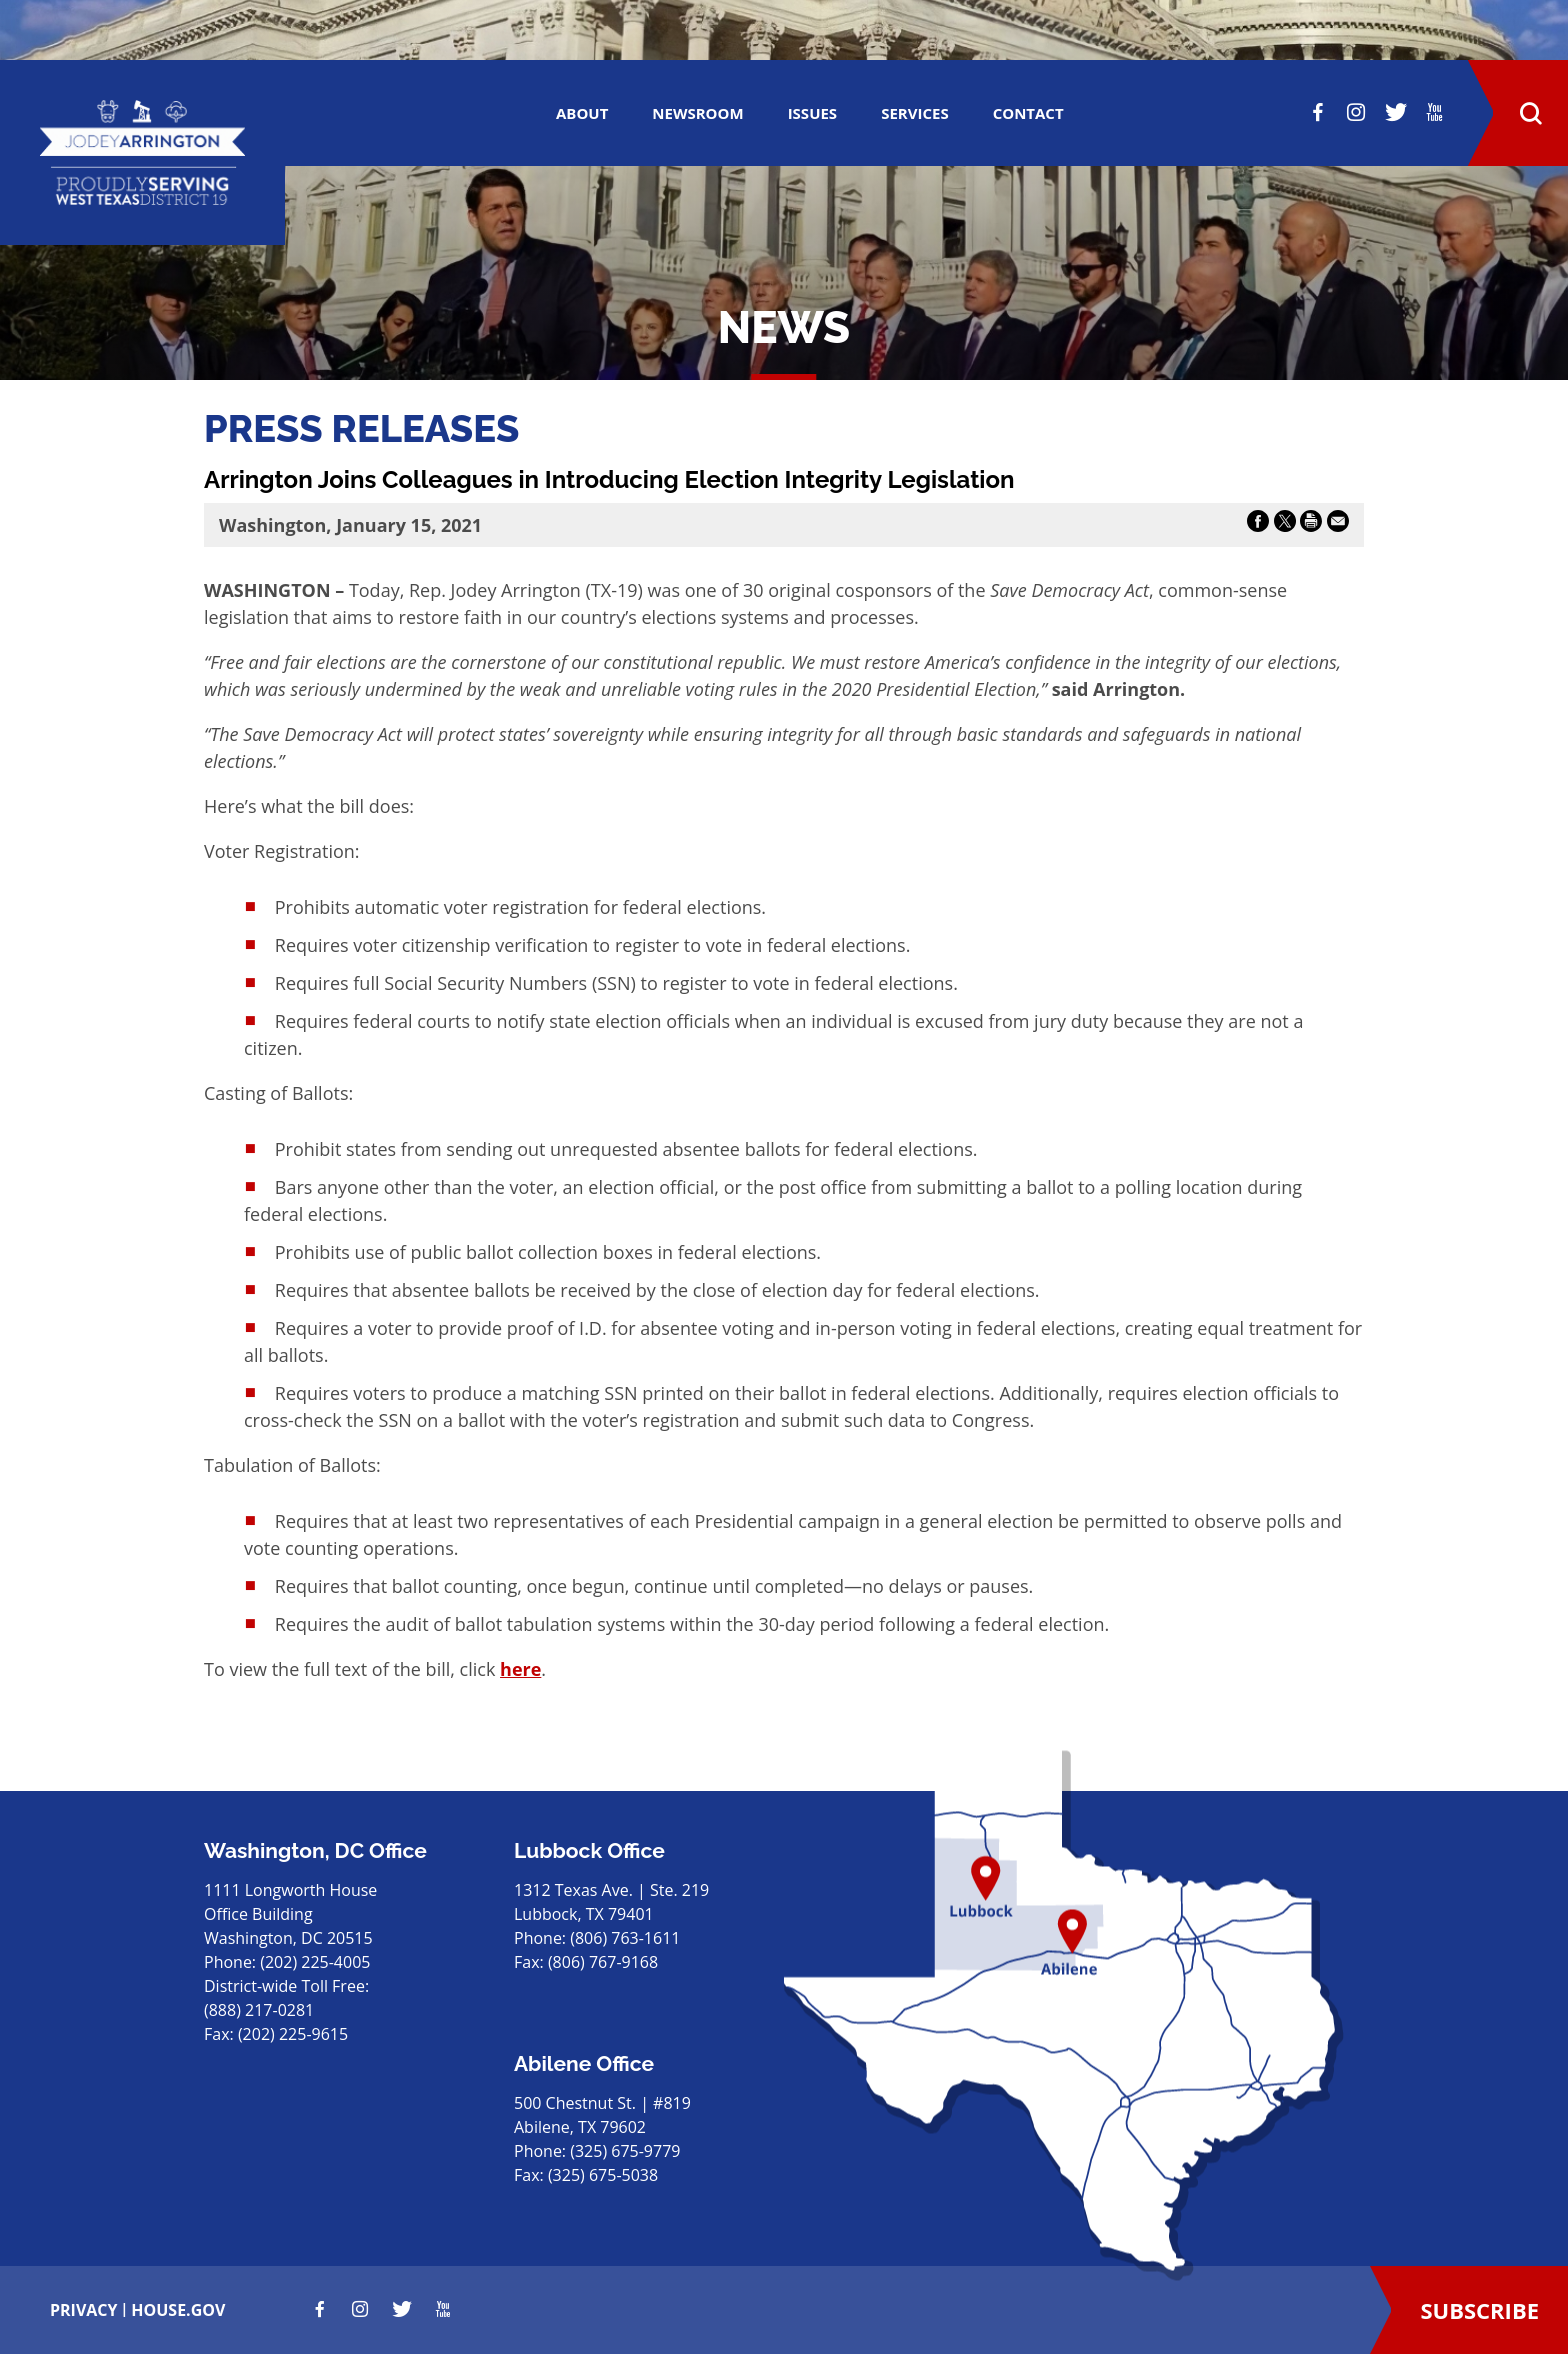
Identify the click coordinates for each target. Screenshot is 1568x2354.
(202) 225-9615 (293, 2034)
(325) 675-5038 (603, 2175)
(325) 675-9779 (625, 2151)
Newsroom (697, 113)
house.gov (178, 2310)
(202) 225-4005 (315, 1962)
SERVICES (915, 113)
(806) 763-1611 (625, 1938)
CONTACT (1028, 113)
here (520, 1669)
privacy (84, 2310)
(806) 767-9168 (603, 1962)
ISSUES (813, 113)
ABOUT (582, 113)
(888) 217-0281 (259, 2010)
